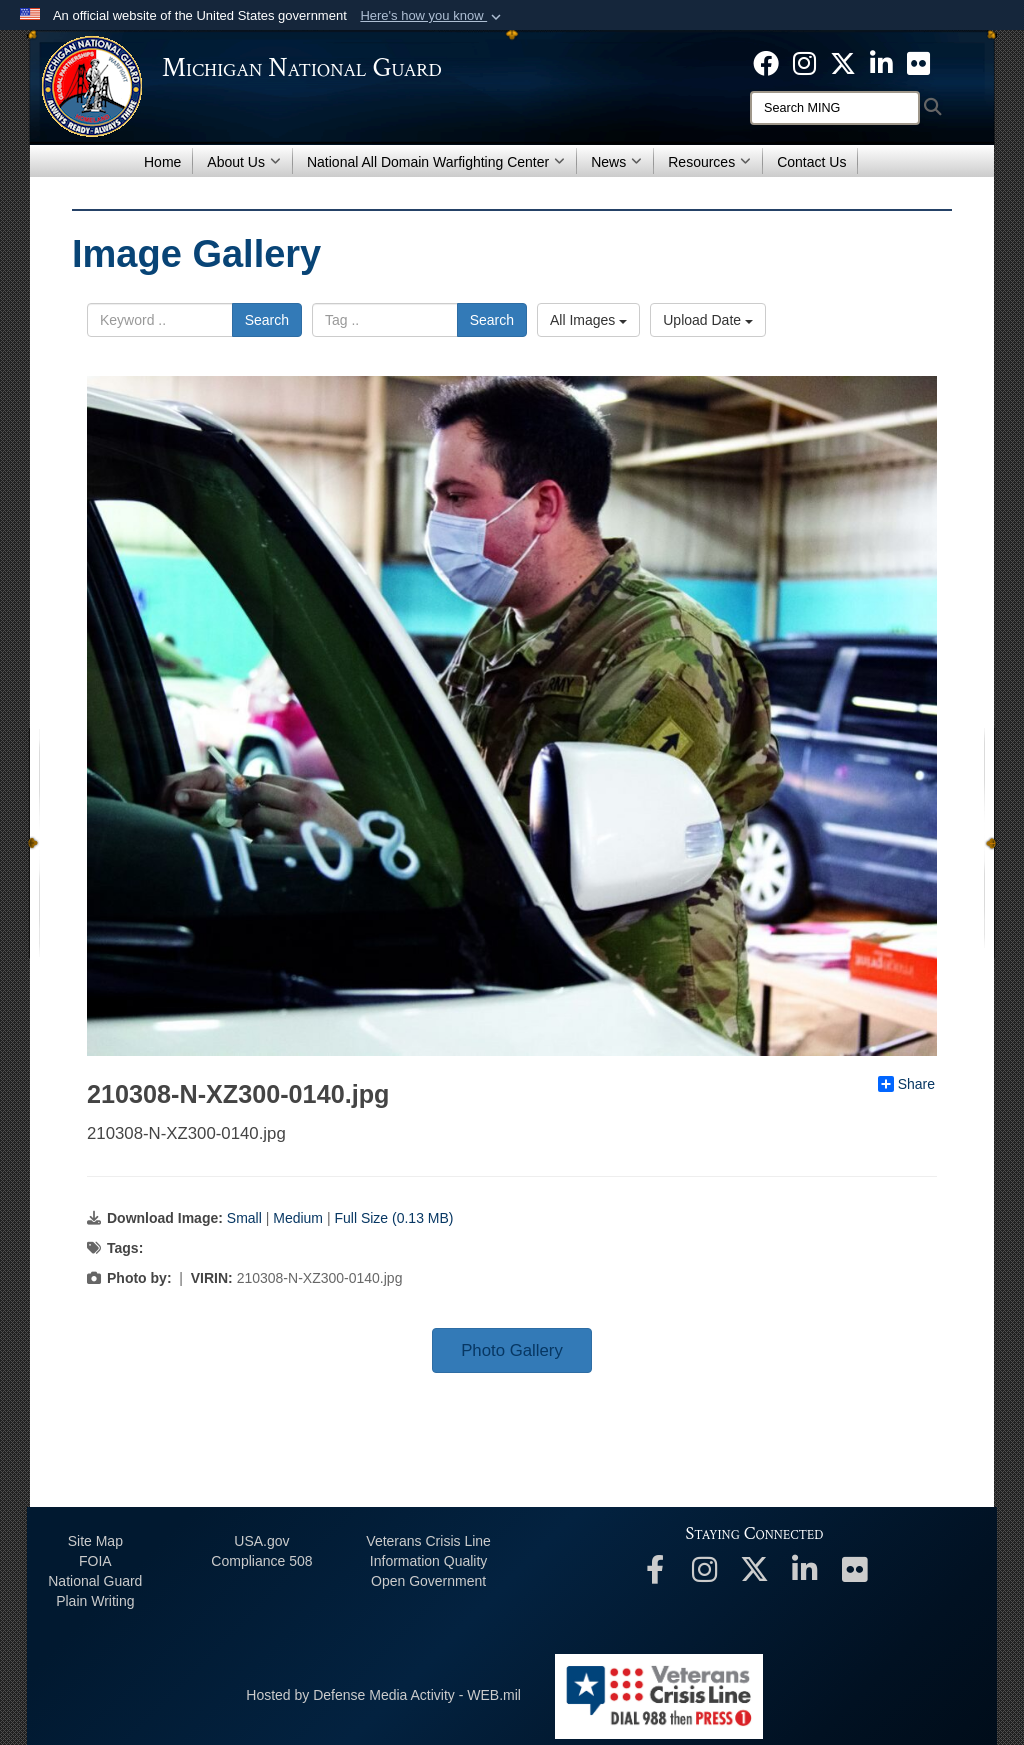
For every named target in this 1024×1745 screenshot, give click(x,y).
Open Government (428, 1581)
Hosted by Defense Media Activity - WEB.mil (383, 1695)
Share (906, 1084)
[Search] (835, 108)
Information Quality (429, 1561)
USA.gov (261, 1541)
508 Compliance (261, 1561)
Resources (709, 162)
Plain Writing (95, 1601)
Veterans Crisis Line (428, 1541)
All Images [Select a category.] (588, 320)
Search (267, 320)
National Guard (95, 1581)
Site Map (95, 1541)
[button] (432, 16)
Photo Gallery (512, 1350)
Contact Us (811, 162)
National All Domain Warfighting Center (436, 162)
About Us (244, 162)
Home (162, 162)
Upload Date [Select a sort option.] (708, 320)
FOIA (95, 1561)
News (616, 162)
